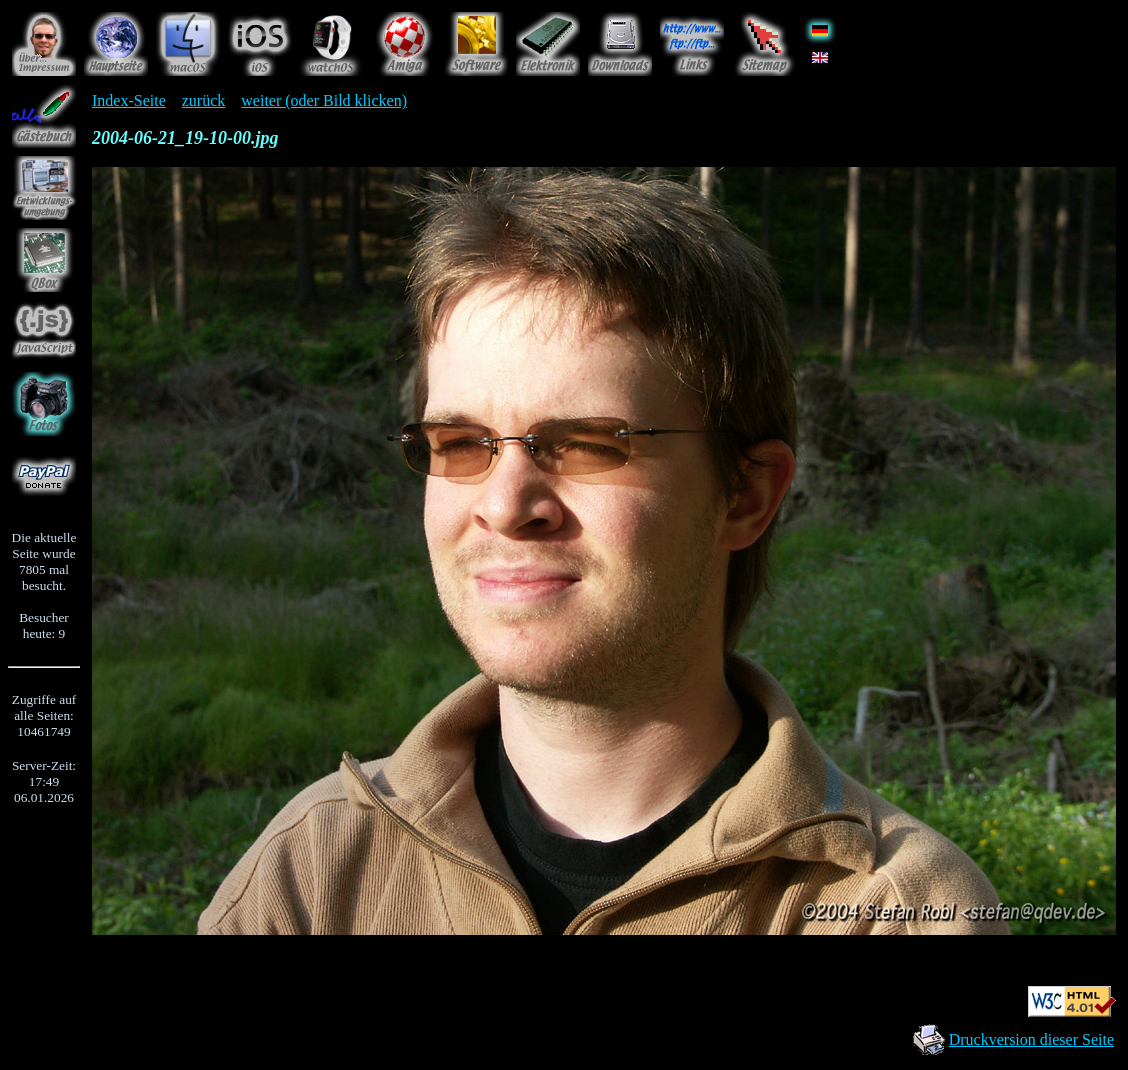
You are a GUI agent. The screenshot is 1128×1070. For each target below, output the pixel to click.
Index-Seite (129, 100)
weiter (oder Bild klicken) (324, 100)
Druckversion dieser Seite (1031, 1039)
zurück (204, 100)
